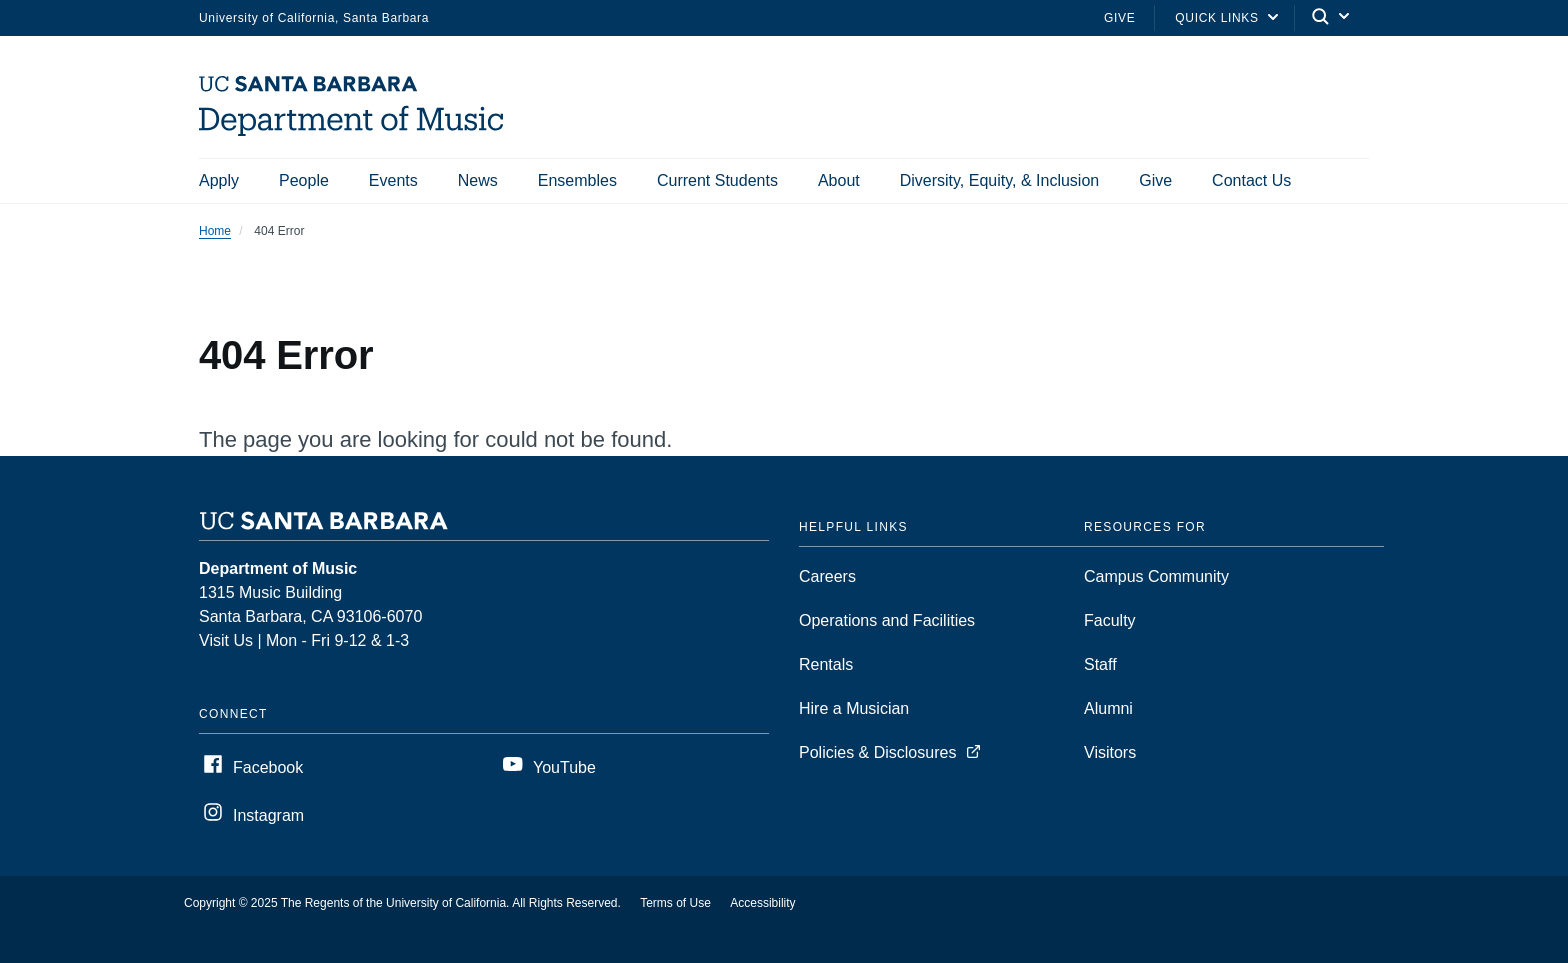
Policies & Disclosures (877, 752)
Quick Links (1216, 18)
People (304, 180)
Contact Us (1251, 180)
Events (393, 180)
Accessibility (762, 903)
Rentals (826, 664)
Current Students (717, 180)
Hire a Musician (854, 708)
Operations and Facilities (887, 620)
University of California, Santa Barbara (314, 18)
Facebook (268, 767)
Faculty (1110, 620)
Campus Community (1156, 576)
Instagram (268, 815)
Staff (1100, 664)
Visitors (1110, 752)
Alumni (1108, 708)
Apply (219, 180)
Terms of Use (675, 903)
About (839, 180)
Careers (827, 576)
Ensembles (577, 180)
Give (1119, 18)
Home (215, 231)
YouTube (564, 767)
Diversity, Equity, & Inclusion (999, 180)
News (478, 180)
